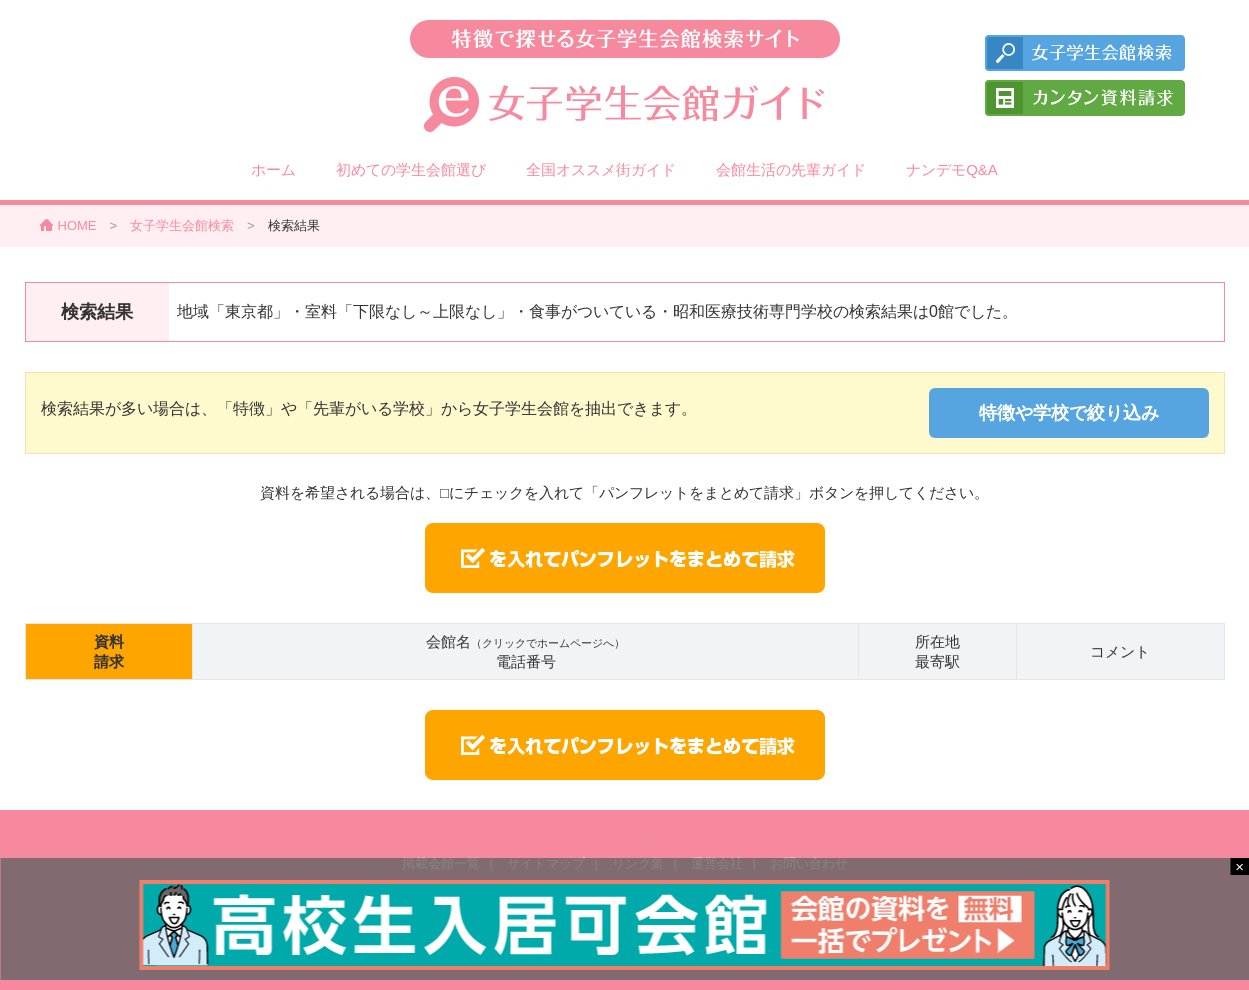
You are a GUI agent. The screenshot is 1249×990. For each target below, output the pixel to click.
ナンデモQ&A (952, 169)
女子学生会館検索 (182, 225)
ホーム (273, 169)
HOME (77, 225)
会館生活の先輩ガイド (791, 169)
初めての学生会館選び (411, 169)
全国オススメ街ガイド (601, 169)
